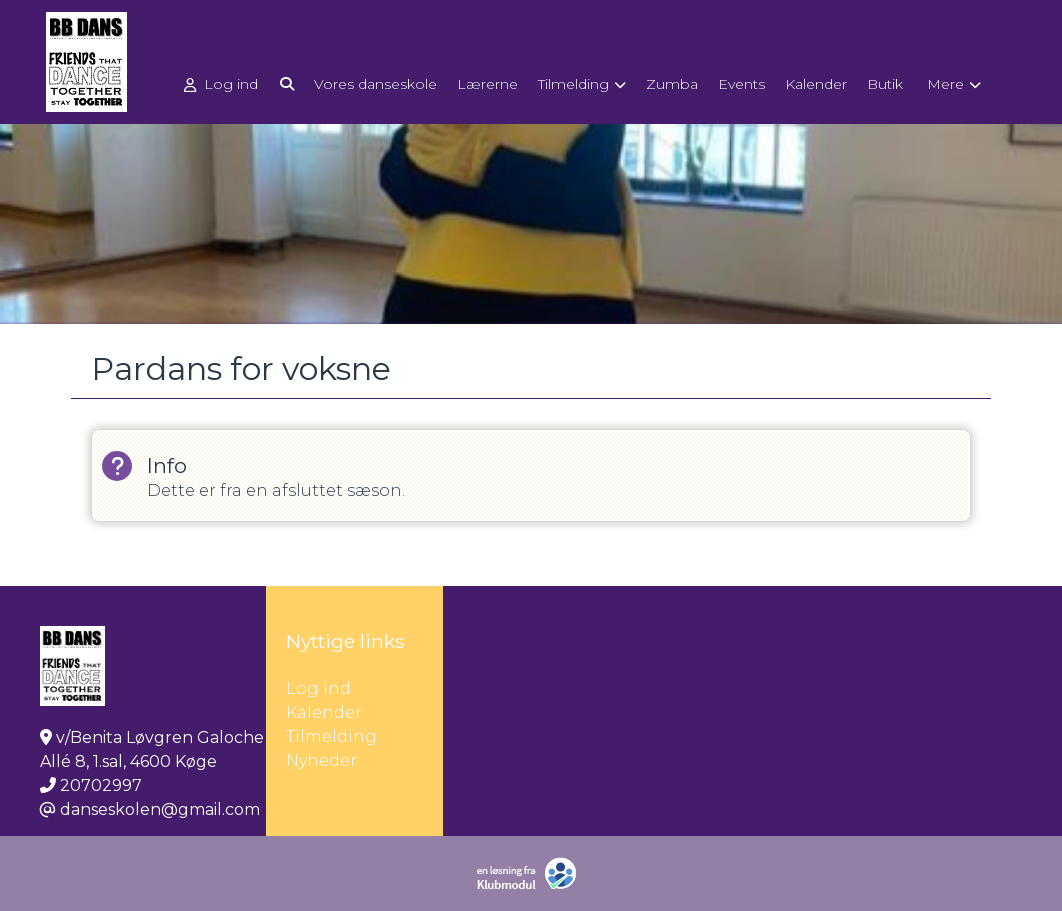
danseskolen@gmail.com (160, 809)
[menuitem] (223, 83)
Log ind (221, 84)
